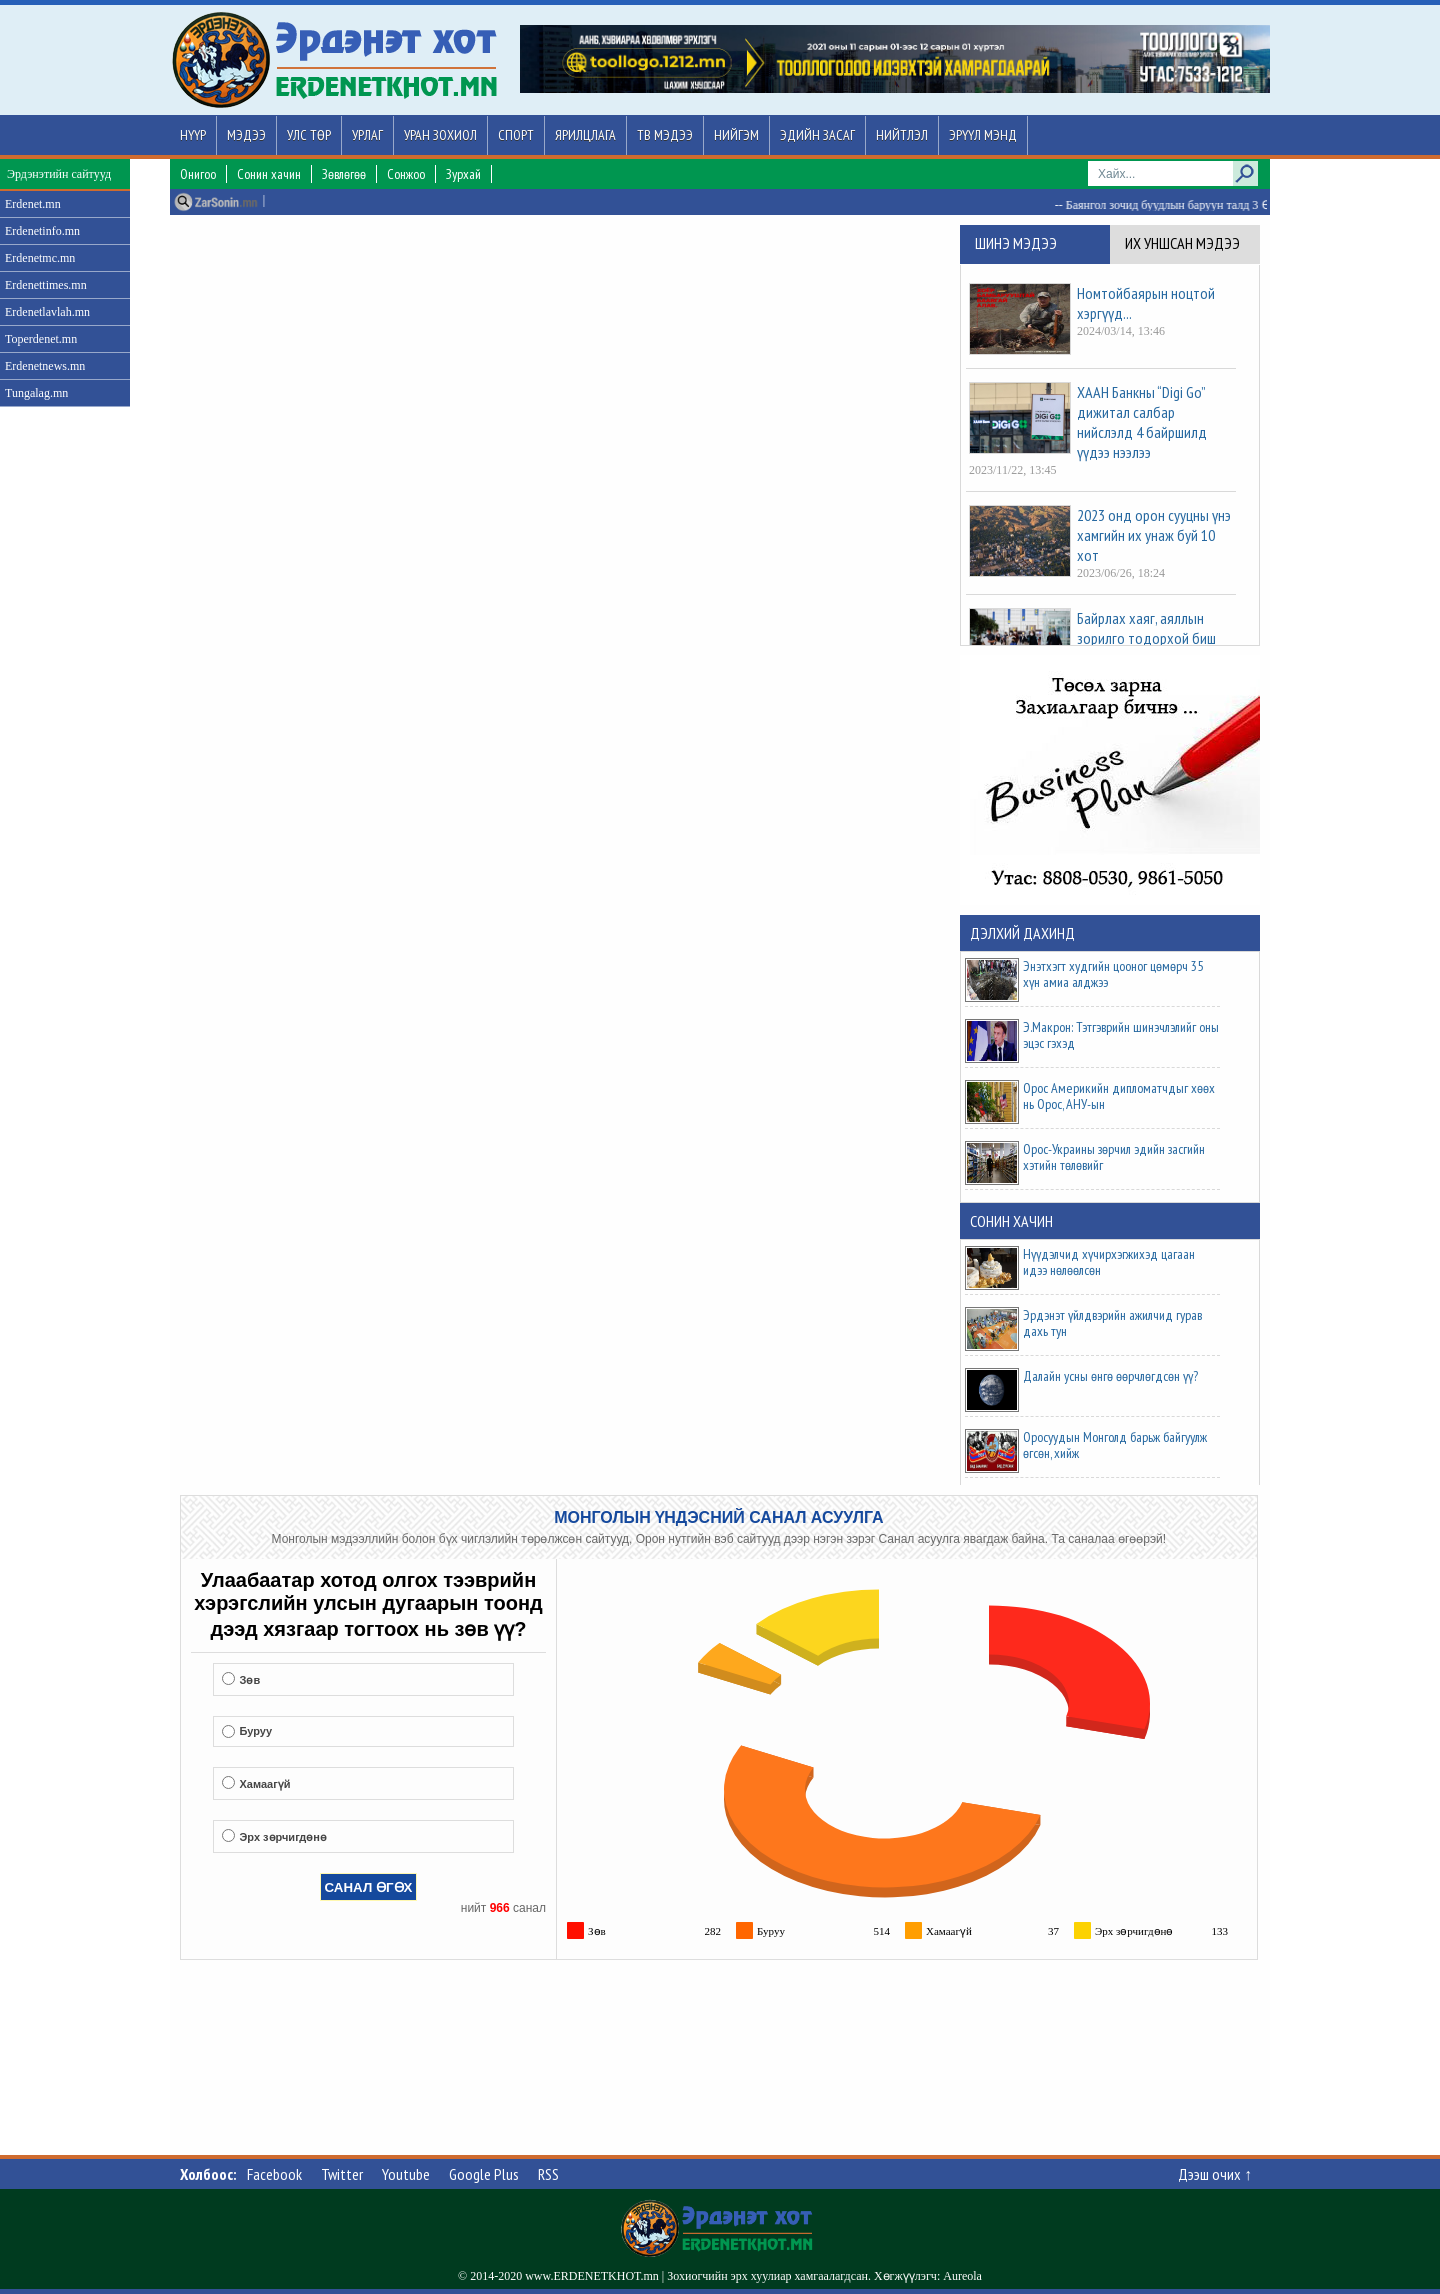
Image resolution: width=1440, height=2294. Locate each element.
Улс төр (309, 135)
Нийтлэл (902, 135)
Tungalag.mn (36, 393)
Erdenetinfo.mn (42, 231)
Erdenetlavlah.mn (47, 312)
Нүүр (193, 135)
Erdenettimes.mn (46, 285)
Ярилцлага (585, 135)
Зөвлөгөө (344, 174)
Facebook (274, 2174)
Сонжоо (406, 174)
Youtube (406, 2174)
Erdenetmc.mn (40, 258)
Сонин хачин (269, 174)
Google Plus (484, 2174)
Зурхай (463, 174)
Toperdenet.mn (41, 339)
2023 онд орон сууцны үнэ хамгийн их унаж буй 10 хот (1154, 535)
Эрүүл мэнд (983, 135)
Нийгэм (736, 135)
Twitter (342, 2174)
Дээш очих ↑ (1215, 2174)
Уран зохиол (440, 135)
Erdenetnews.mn (45, 366)
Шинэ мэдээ (1016, 243)
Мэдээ (246, 135)
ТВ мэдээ (665, 135)
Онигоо (198, 174)
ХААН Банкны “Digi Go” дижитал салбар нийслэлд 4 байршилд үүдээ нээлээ (1142, 422)
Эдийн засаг (817, 135)
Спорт (516, 135)
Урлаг (367, 135)
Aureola (962, 2276)
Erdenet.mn (33, 204)
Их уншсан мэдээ (1182, 243)
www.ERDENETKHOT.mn (592, 2276)
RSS (548, 2174)
